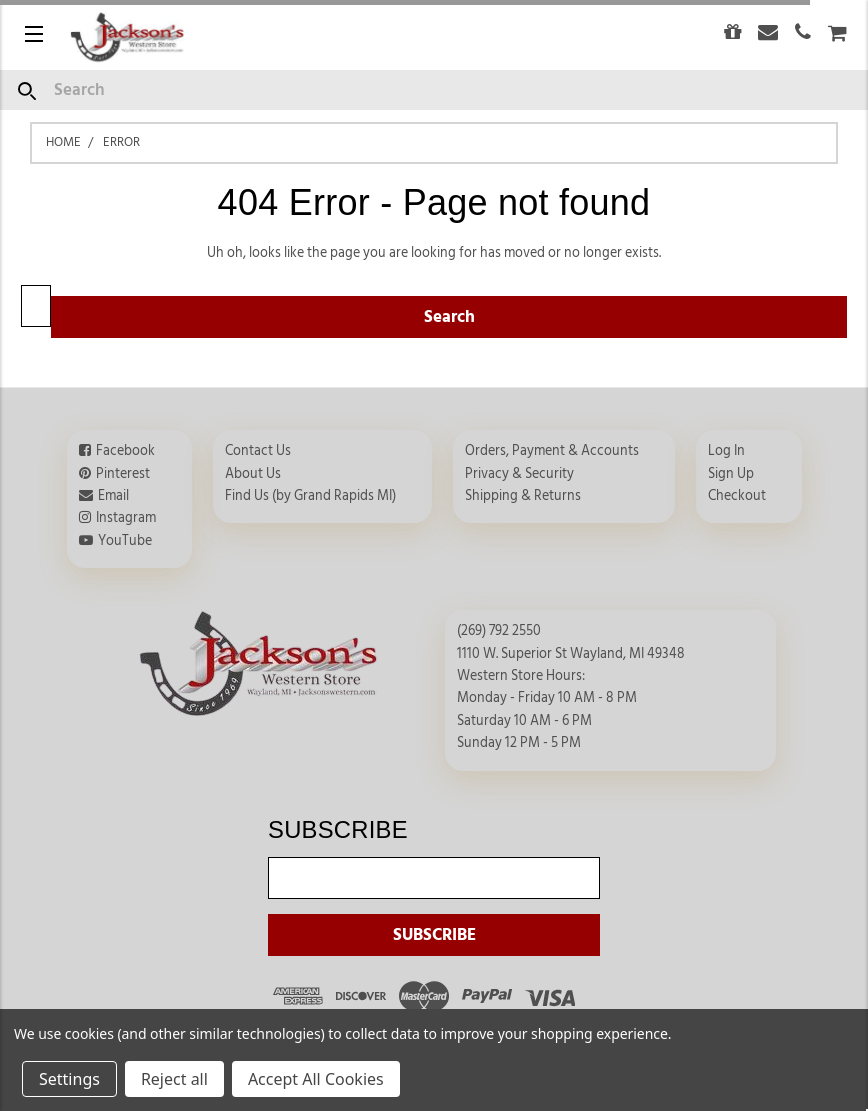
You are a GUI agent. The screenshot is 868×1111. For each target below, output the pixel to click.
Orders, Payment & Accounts (552, 451)
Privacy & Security (519, 474)
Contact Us (258, 451)
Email (113, 496)
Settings (69, 1079)
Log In (726, 451)
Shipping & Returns (523, 496)
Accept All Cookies (316, 1079)
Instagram (126, 518)
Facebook (125, 451)
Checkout (737, 496)
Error (121, 142)
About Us (253, 474)
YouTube (125, 541)
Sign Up (731, 474)
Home (63, 142)
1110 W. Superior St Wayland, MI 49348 (571, 654)
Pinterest (123, 474)
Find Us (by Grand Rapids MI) (310, 496)
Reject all (174, 1079)
